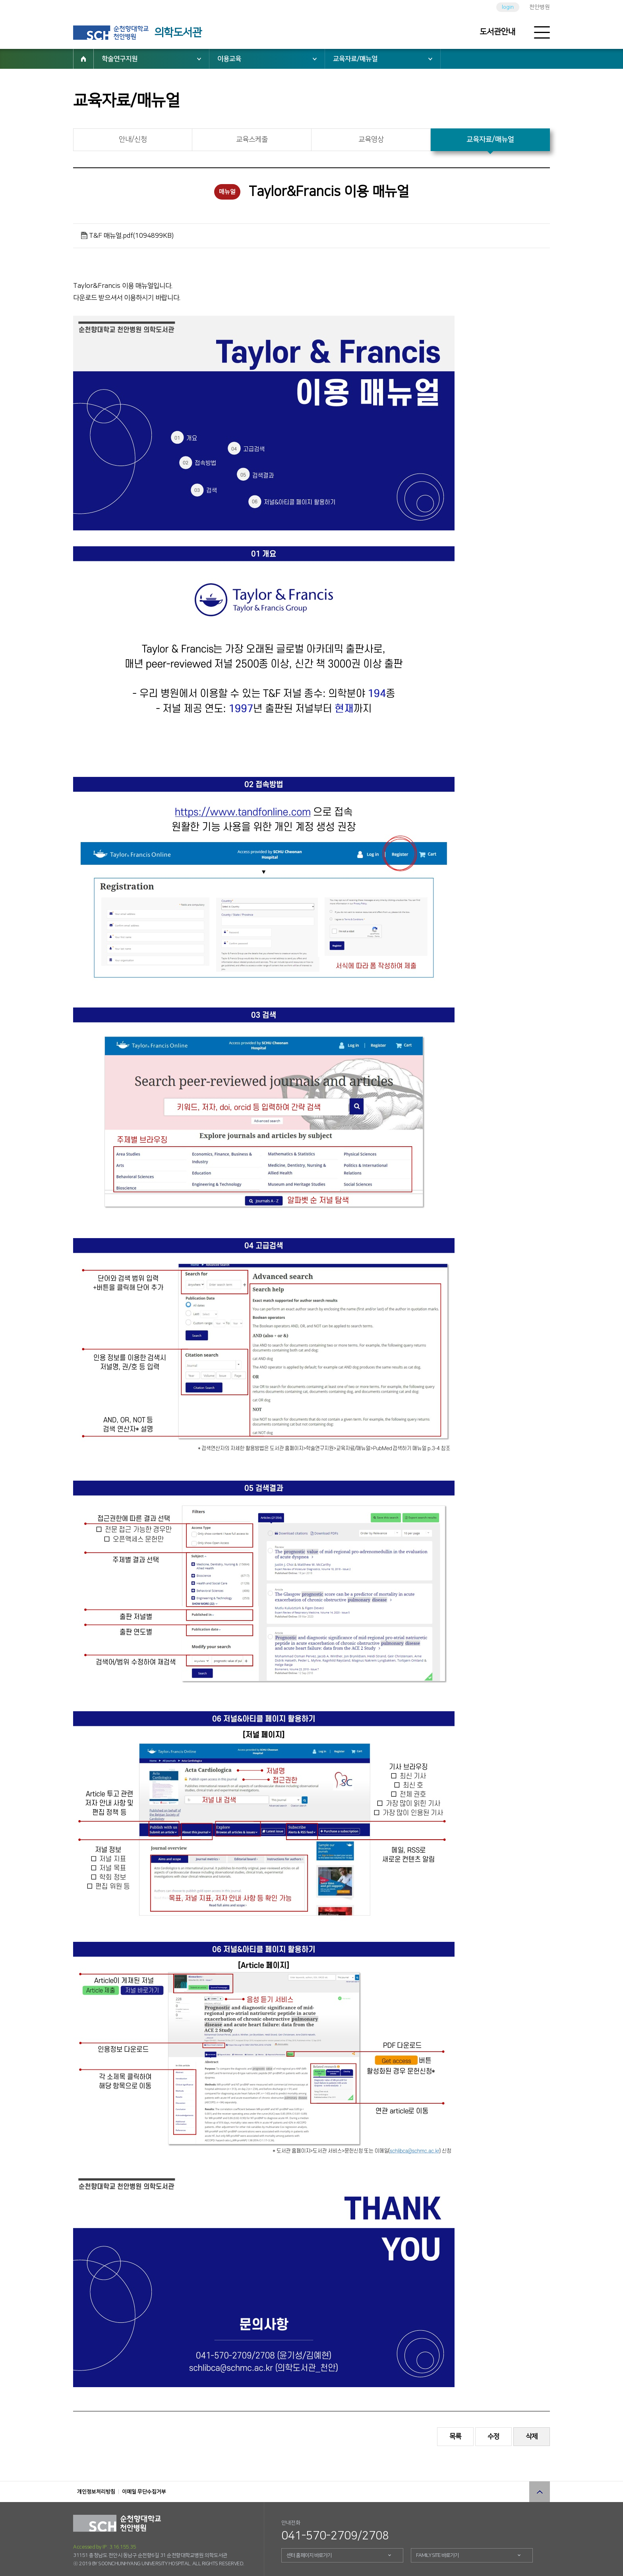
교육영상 (371, 140)
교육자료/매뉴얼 (355, 58)
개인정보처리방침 (96, 2491)
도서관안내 (497, 31)
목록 (455, 2436)
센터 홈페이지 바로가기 (309, 2555)
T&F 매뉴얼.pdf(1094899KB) (131, 235)
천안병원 (539, 7)
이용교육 (229, 58)
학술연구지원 (119, 58)
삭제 (532, 2436)
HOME (83, 59)
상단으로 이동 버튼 (539, 2491)
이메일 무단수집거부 (144, 2491)
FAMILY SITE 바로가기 (437, 2555)
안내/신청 (133, 140)
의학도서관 (178, 33)
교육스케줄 (252, 140)
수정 (493, 2436)
